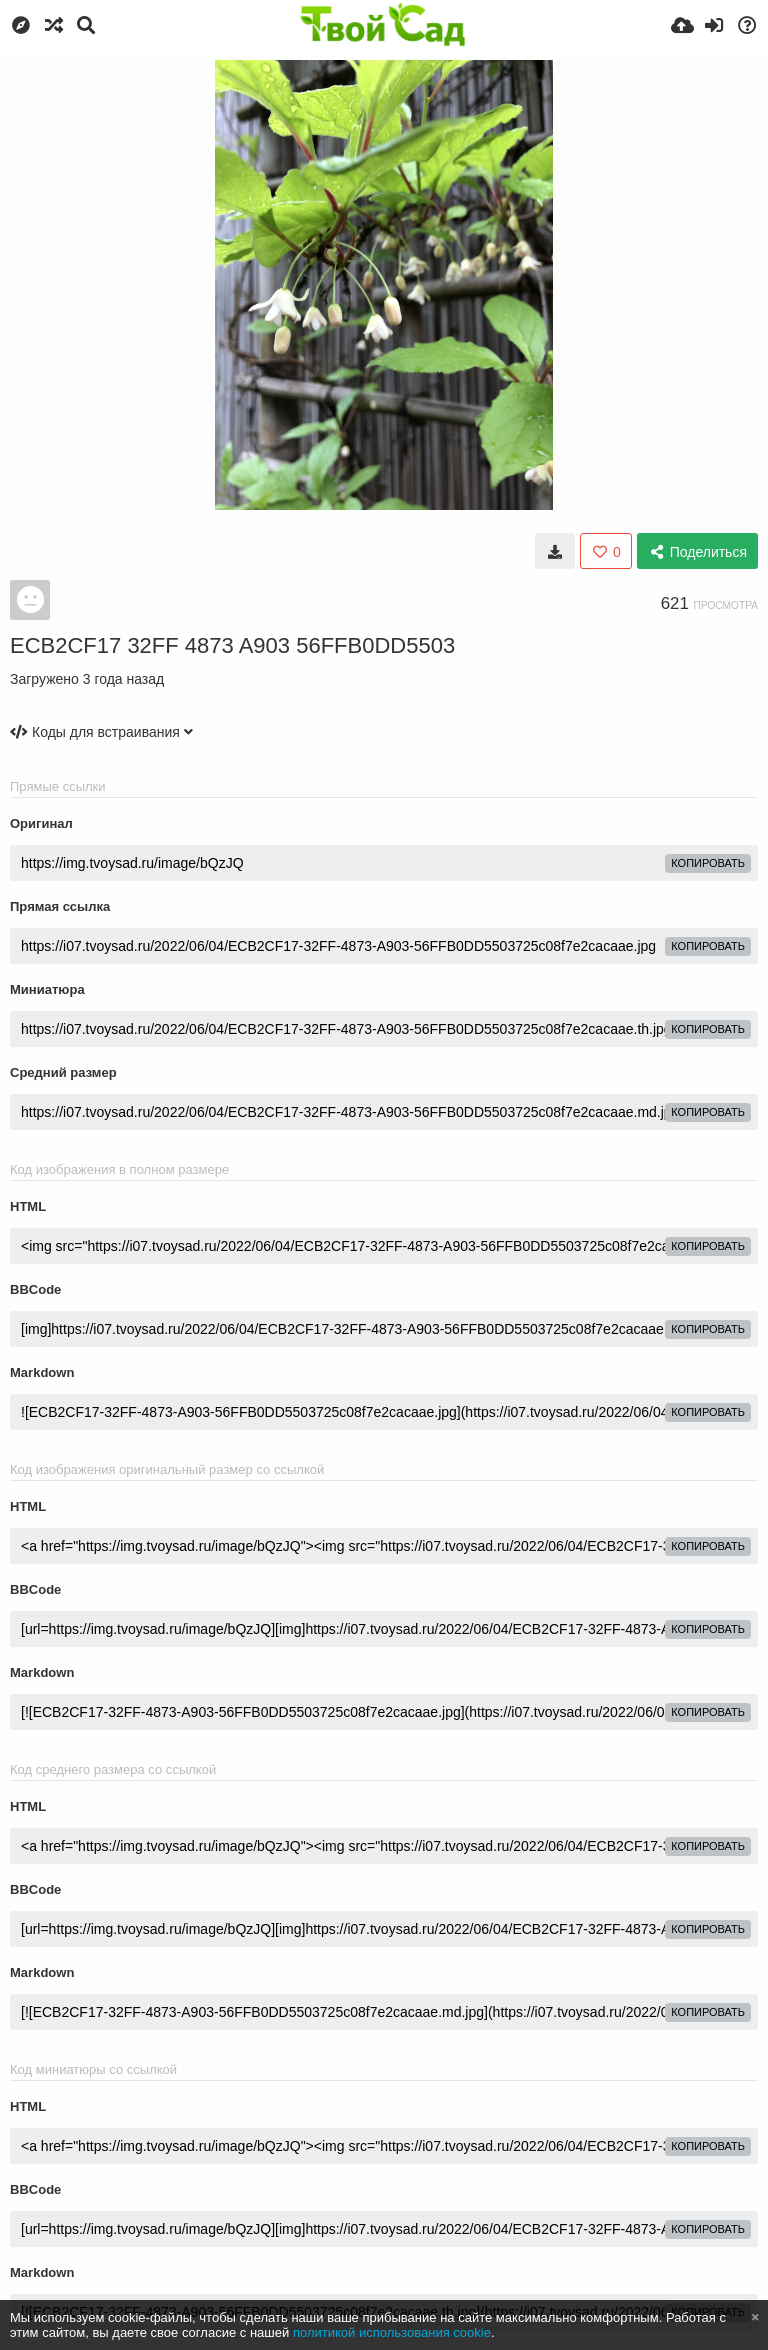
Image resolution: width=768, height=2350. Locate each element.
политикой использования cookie (392, 2332)
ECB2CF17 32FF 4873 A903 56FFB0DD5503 (232, 645)
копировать (708, 863)
